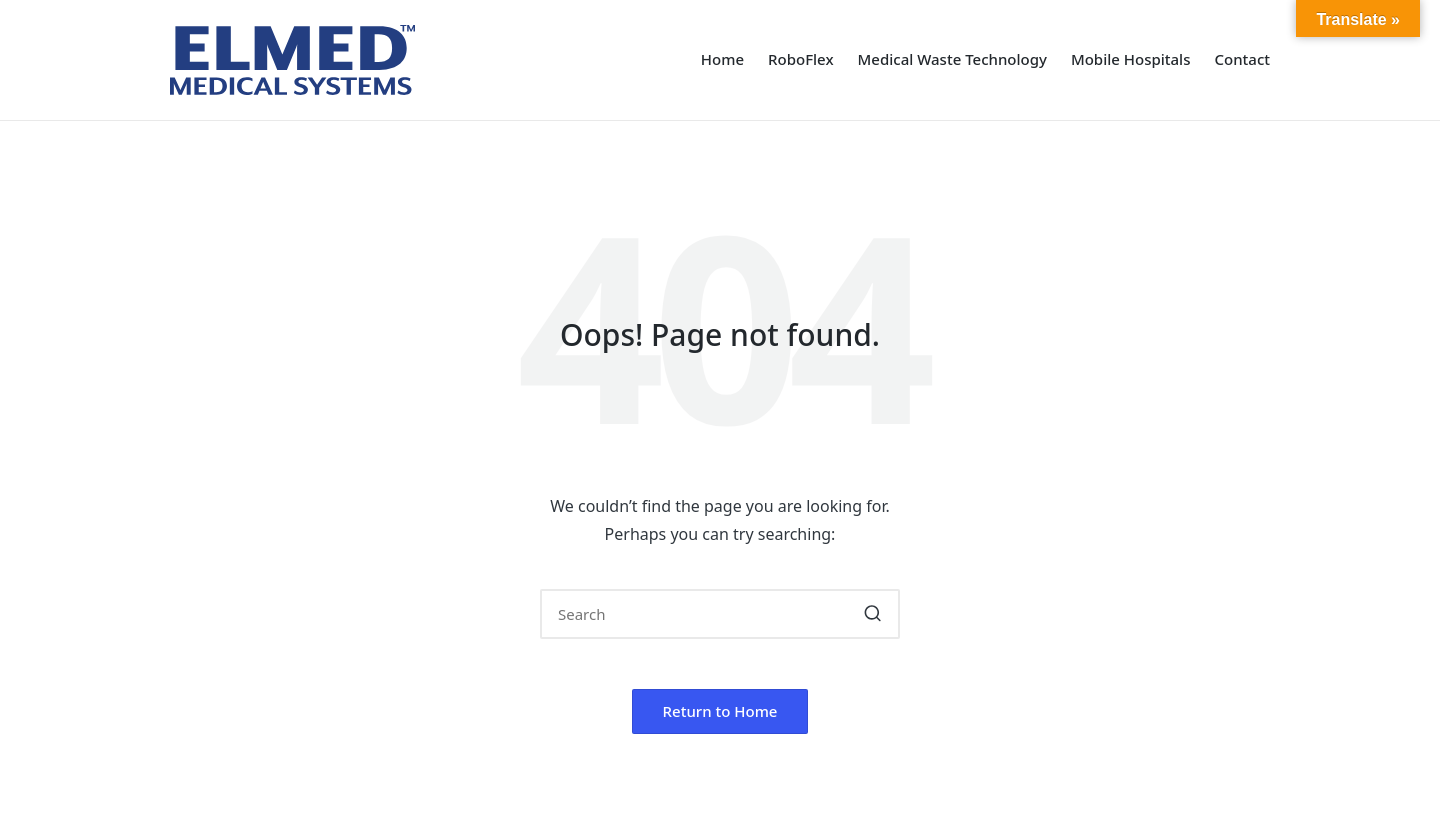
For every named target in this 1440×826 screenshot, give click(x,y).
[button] (872, 614)
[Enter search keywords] (720, 614)
